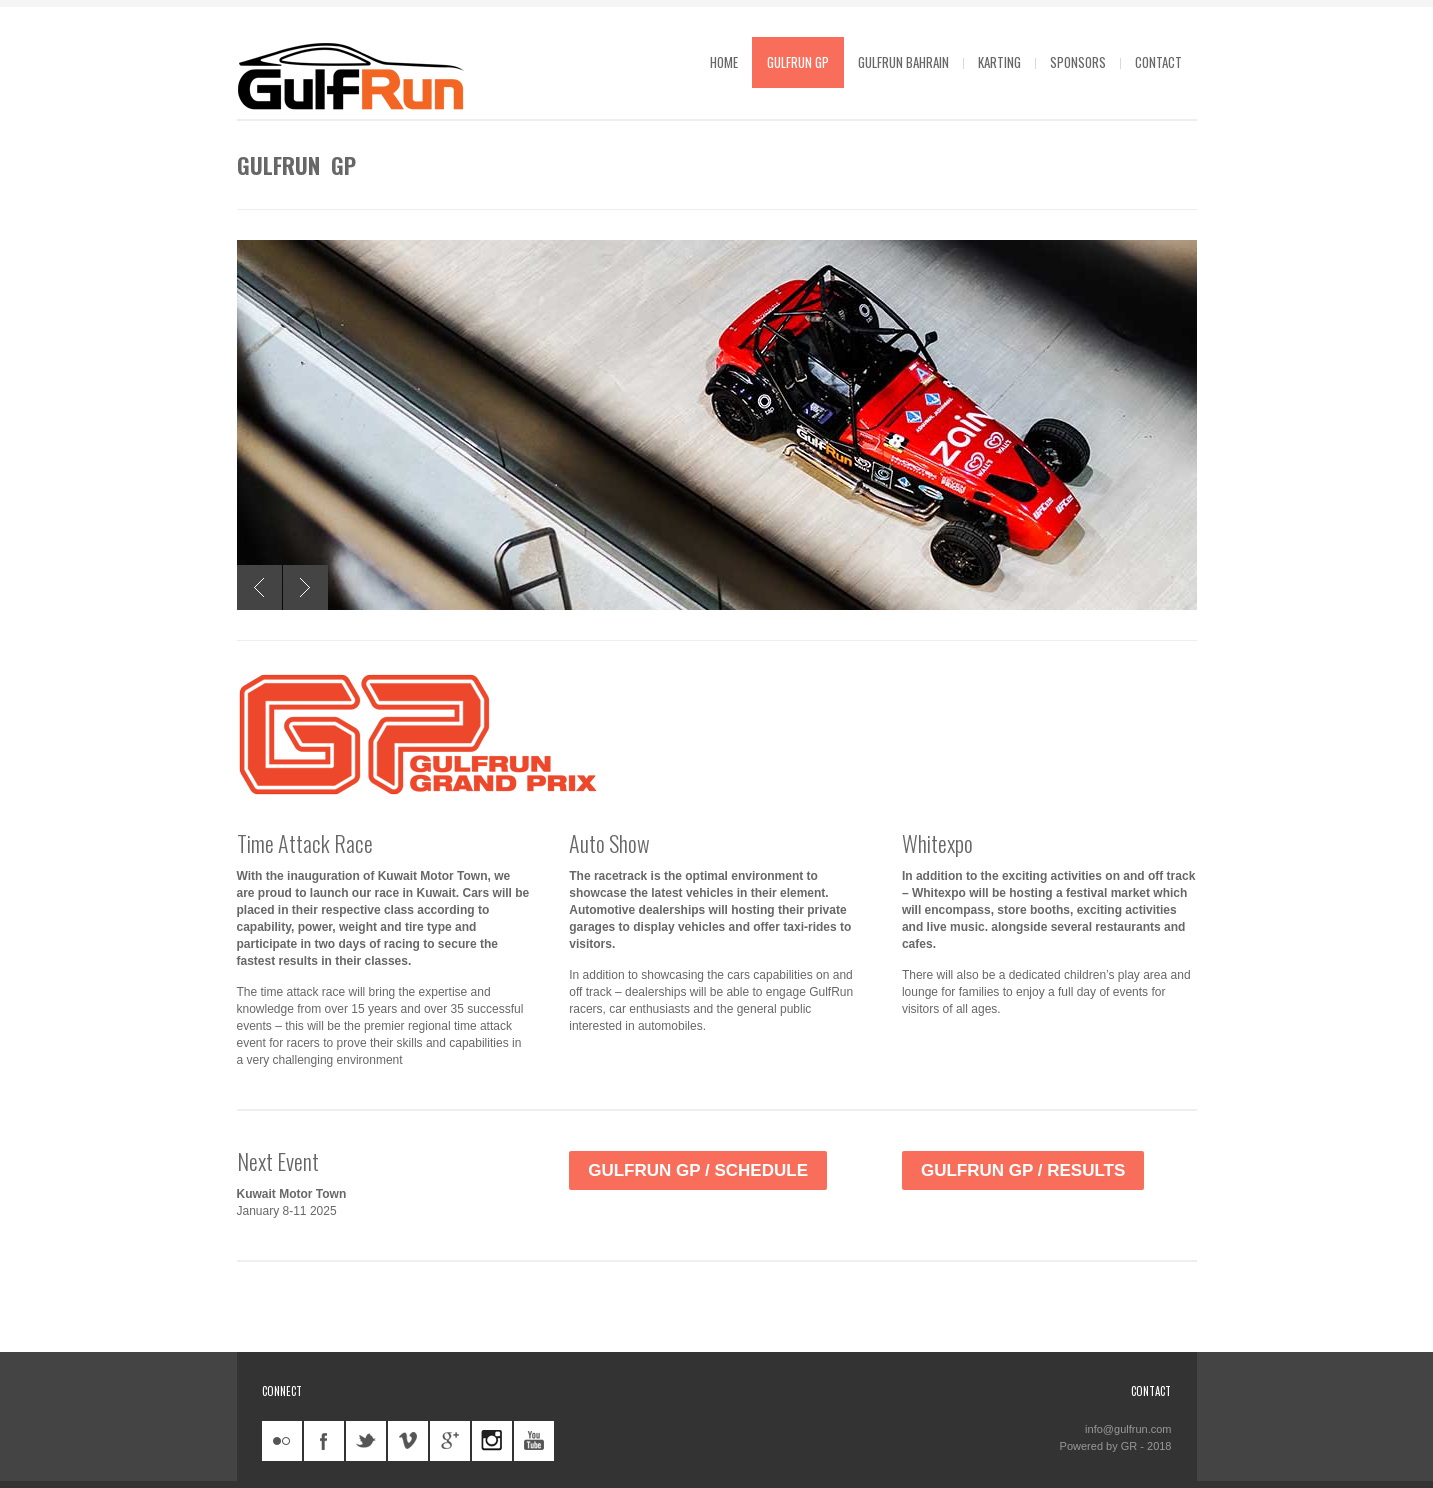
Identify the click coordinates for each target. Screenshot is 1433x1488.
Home (724, 62)
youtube (534, 1441)
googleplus (450, 1441)
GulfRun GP (798, 62)
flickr (282, 1441)
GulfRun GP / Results (1023, 1170)
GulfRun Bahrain (903, 62)
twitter (366, 1441)
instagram (492, 1441)
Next (305, 587)
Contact (1158, 62)
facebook (324, 1441)
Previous (259, 587)
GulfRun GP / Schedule (698, 1170)
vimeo (408, 1441)
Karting (999, 62)
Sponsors (1078, 62)
